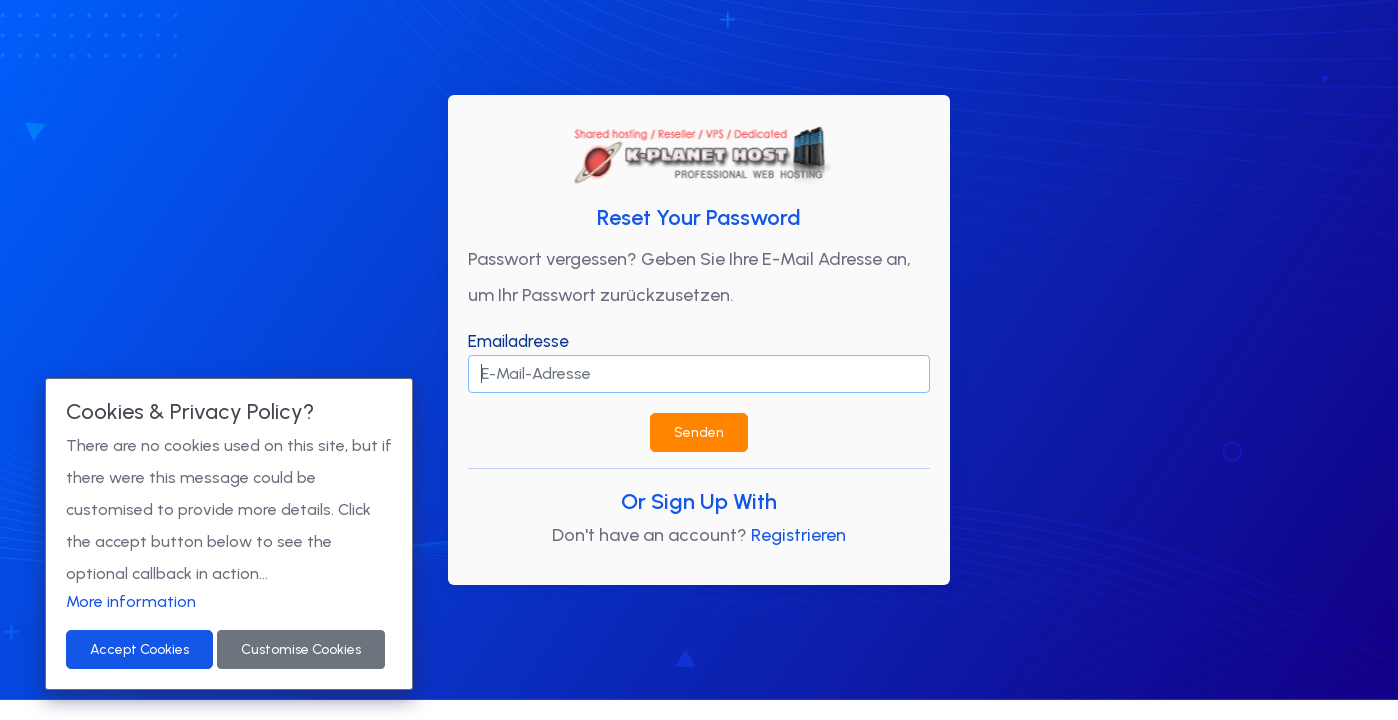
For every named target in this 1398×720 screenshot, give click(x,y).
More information (131, 601)
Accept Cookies (139, 649)
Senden (699, 432)
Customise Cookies (301, 649)
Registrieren (798, 535)
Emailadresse (518, 341)
